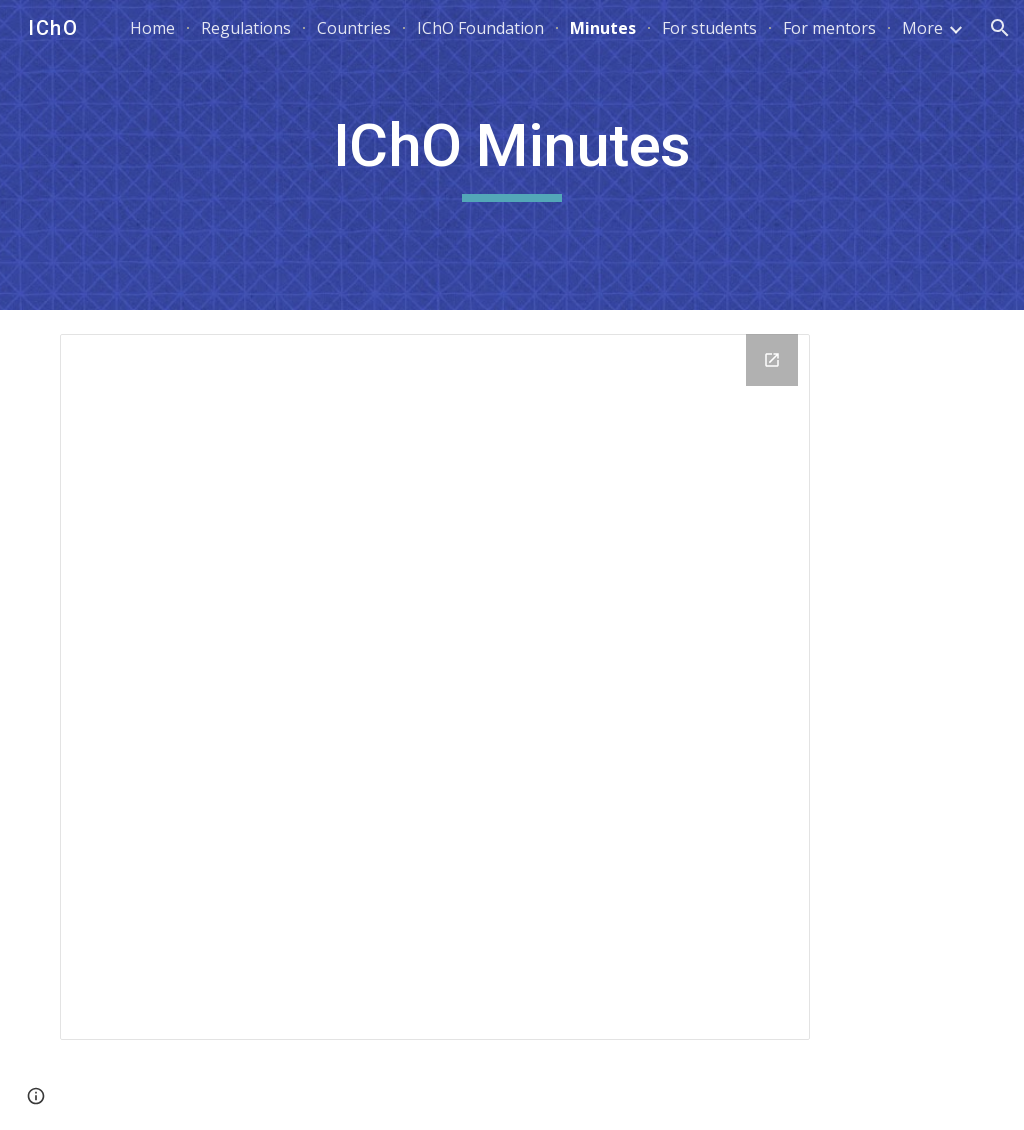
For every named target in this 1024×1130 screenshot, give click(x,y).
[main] (511, 155)
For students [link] (709, 28)
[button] (1000, 28)
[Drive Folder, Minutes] (435, 687)
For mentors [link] (829, 28)
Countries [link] (354, 28)
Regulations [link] (246, 28)
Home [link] (152, 28)
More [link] (922, 28)
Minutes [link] (603, 28)
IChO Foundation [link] (480, 28)
